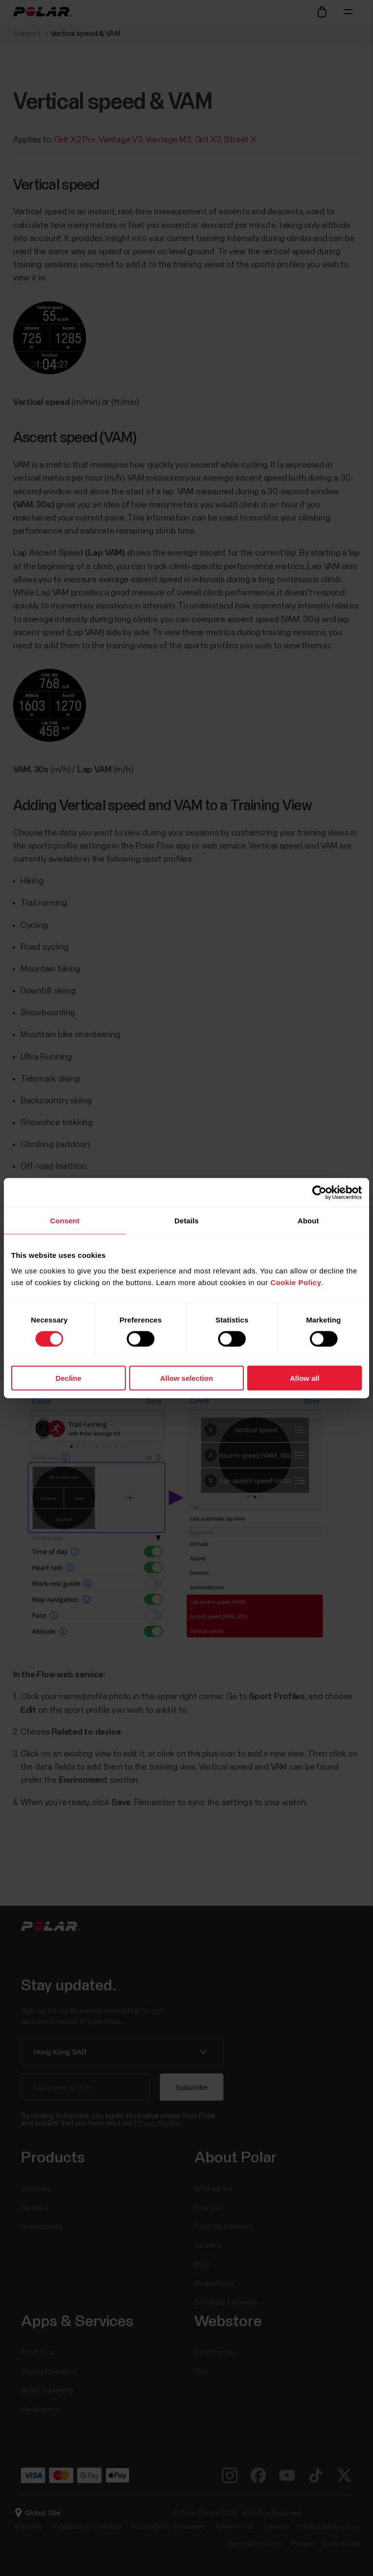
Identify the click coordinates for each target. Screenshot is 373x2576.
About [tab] (308, 1221)
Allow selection (186, 1378)
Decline (68, 1378)
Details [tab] (186, 1221)
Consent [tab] (65, 1221)
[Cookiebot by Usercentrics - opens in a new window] (319, 1192)
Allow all (305, 1378)
